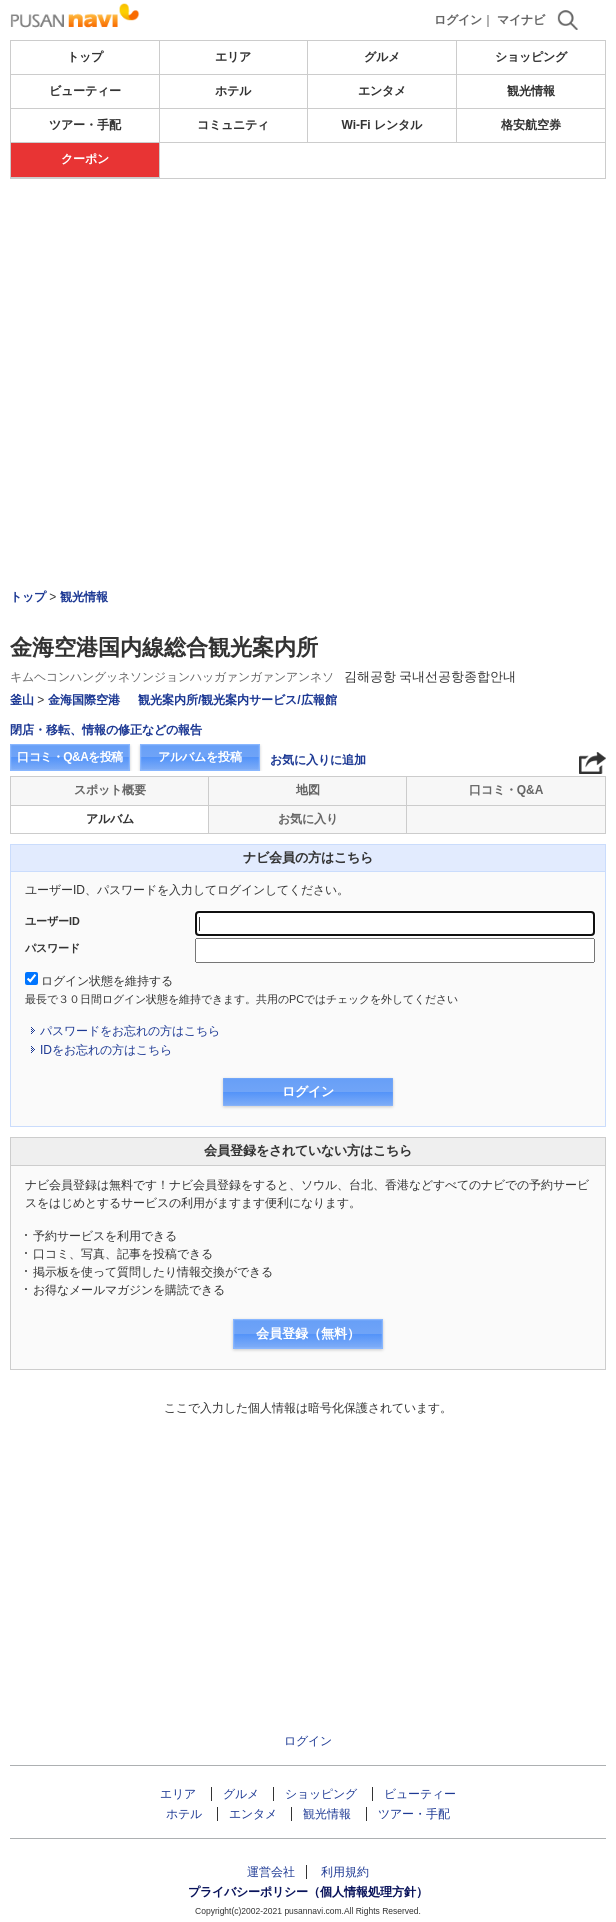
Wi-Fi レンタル (381, 125)
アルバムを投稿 (200, 757)
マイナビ (521, 20)
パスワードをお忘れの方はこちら (130, 1031)
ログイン (458, 20)
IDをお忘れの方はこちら (106, 1050)
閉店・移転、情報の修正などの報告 (106, 730)
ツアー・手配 (85, 125)
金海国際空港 (84, 700)
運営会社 (271, 1872)
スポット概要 (110, 790)
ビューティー (85, 91)
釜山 (22, 700)
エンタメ (382, 91)
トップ (85, 57)
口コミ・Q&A (506, 790)
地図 (308, 790)
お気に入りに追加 (318, 760)
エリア (233, 57)
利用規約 (345, 1872)
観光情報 (531, 91)
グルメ (382, 57)
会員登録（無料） (308, 1333)
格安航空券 (531, 125)
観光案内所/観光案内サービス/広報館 (237, 700)
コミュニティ (233, 125)
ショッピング (531, 57)
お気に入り (308, 819)
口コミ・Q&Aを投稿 (70, 757)
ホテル (233, 91)
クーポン (85, 159)
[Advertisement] (308, 329)
